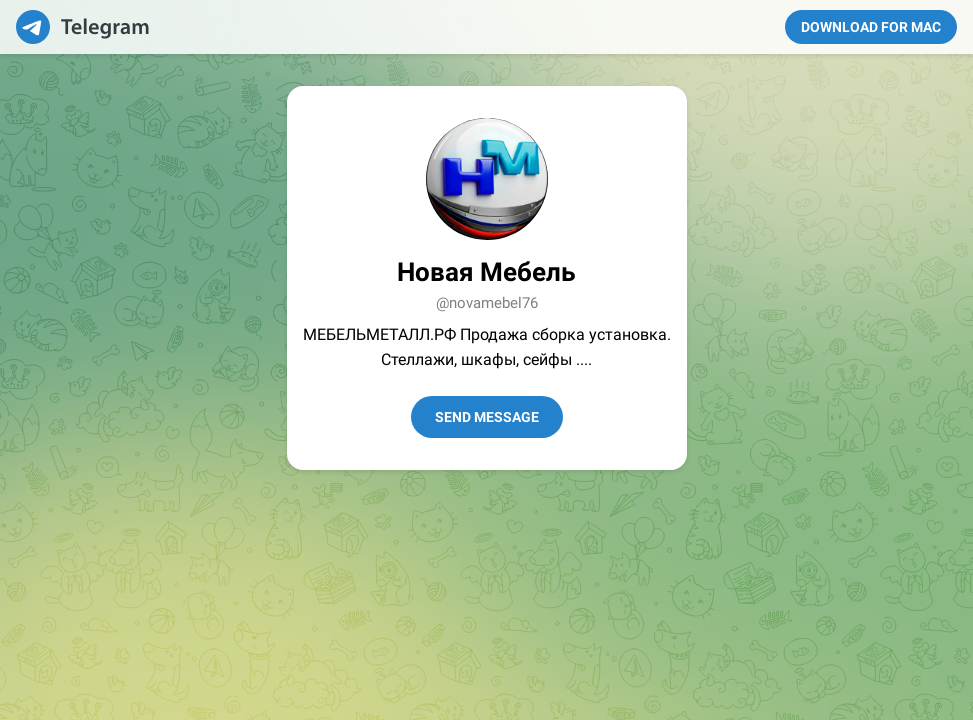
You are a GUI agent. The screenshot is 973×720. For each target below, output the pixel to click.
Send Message (487, 417)
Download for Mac (871, 27)
